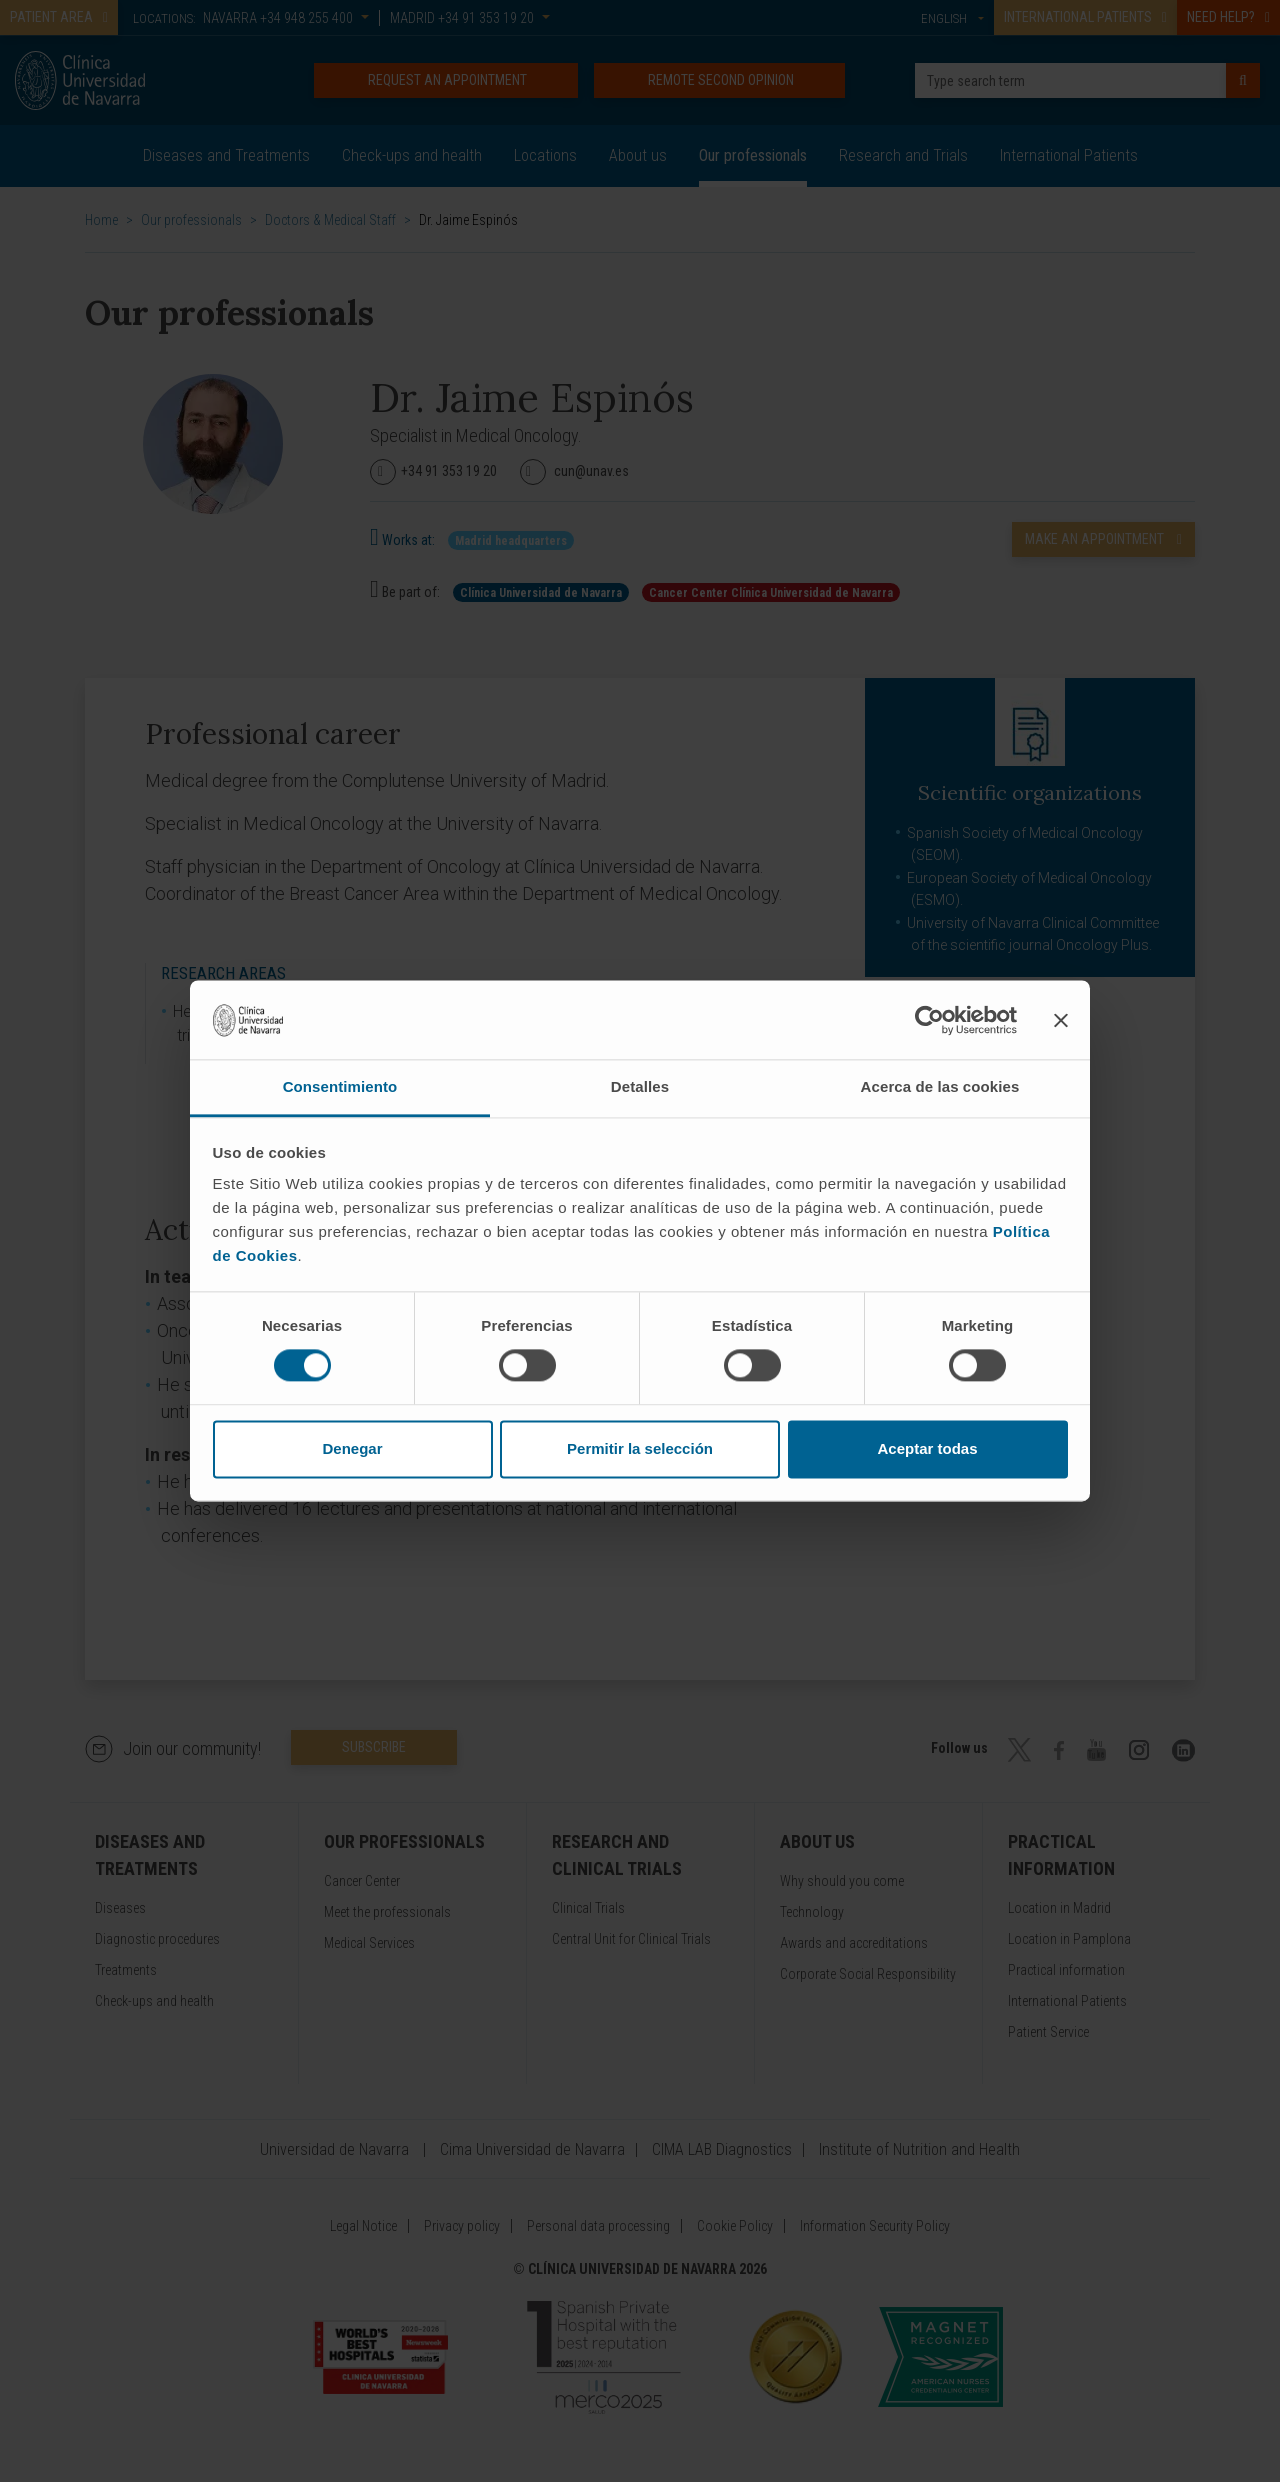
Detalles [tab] (640, 1086)
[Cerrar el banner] (1061, 1020)
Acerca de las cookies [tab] (940, 1086)
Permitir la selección (640, 1448)
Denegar (352, 1448)
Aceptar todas (927, 1448)
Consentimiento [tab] (340, 1086)
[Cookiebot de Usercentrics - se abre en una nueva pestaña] (929, 1020)
